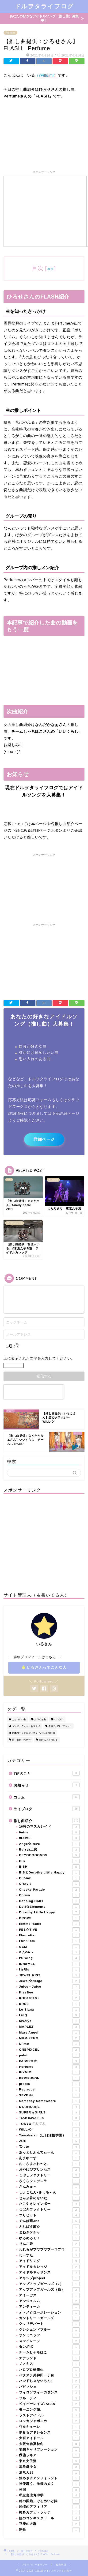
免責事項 (61, 2564)
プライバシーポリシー (35, 2564)
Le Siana (49, 2009)
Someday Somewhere (49, 2101)
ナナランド (49, 2358)
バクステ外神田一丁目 (49, 2375)
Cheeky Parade (49, 1889)
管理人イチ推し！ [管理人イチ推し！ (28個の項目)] (48, 1740)
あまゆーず (49, 2158)
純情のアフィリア (49, 2507)
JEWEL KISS (49, 1975)
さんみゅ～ (49, 2186)
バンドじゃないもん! (49, 2381)
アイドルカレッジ (49, 2267)
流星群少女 (49, 2466)
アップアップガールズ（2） (49, 2284)
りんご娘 (49, 2244)
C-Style (49, 1883)
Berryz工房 (49, 1849)
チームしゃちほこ (49, 2352)
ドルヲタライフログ (44, 6)
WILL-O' (49, 2129)
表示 (50, 269)
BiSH (49, 1866)
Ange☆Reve (49, 1844)
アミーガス (49, 2295)
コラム (47, 1797)
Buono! (49, 1878)
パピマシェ (49, 2387)
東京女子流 (49, 2461)
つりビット (49, 2215)
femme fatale (49, 1924)
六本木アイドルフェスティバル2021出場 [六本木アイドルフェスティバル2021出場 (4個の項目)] (33, 1733)
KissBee (49, 1992)
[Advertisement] (45, 211)
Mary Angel (49, 2032)
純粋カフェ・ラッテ (49, 2512)
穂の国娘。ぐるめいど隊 (49, 2501)
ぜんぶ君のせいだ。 (49, 2198)
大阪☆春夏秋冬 (49, 2444)
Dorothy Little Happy (49, 1912)
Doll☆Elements (49, 1906)
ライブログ (47, 1808)
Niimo (49, 2043)
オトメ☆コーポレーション (49, 2312)
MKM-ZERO (49, 2038)
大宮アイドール (49, 2438)
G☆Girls (49, 1952)
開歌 (49, 2529)
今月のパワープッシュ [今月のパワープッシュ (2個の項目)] (60, 1726)
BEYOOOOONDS (49, 1855)
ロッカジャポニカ (49, 2421)
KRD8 (49, 2004)
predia (49, 2084)
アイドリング (49, 2261)
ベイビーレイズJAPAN (49, 2404)
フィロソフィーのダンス (49, 2392)
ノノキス (49, 2364)
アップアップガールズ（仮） (49, 2289)
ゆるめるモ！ (49, 2238)
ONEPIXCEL (49, 2049)
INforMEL (49, 1964)
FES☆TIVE (49, 1929)
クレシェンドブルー (49, 2329)
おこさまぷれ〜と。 (49, 2164)
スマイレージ (49, 2341)
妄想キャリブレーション (49, 2449)
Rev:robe (49, 2089)
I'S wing (49, 1958)
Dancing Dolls (49, 1901)
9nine (49, 1832)
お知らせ (47, 1785)
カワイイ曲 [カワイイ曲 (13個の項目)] (40, 1719)
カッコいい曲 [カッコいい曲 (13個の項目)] (19, 1719)
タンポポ (49, 2346)
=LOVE (49, 1838)
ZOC (49, 2141)
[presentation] (34, 1392)
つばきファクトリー (49, 2209)
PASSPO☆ (49, 2061)
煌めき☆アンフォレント (49, 2478)
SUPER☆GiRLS (49, 2112)
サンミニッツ (49, 2335)
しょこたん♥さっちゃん (49, 2192)
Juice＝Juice (49, 1986)
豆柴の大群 (49, 2524)
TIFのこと (47, 1773)
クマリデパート (49, 2324)
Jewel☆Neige (49, 1981)
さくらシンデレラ (49, 2181)
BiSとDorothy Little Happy (49, 1872)
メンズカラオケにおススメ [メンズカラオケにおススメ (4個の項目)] (26, 1726)
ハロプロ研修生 (49, 2369)
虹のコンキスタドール (49, 2518)
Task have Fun (49, 2118)
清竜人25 (49, 2472)
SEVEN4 (49, 2095)
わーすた (49, 2255)
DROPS (49, 1918)
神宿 (49, 2489)
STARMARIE (49, 2107)
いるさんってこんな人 (44, 1667)
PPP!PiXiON (49, 2078)
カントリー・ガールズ (49, 2318)
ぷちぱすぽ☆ (49, 2227)
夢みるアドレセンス (49, 2432)
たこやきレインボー (49, 2204)
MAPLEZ (49, 2026)
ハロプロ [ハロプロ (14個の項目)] (59, 1719)
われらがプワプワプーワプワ (49, 2249)
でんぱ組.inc (49, 2221)
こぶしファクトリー (49, 2175)
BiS (49, 1861)
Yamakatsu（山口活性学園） (49, 2135)
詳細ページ (44, 1139)
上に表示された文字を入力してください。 (39, 1358)
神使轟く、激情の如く (49, 2484)
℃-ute (49, 2146)
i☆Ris (49, 1969)
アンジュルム (49, 2301)
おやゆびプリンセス (49, 2169)
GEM (49, 1946)
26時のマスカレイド (49, 1826)
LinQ (49, 2015)
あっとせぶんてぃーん (49, 2152)
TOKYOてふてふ (49, 2124)
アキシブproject (49, 2278)
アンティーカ (49, 2306)
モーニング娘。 (49, 2409)
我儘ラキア (49, 2455)
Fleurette (49, 1935)
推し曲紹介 (47, 1820)
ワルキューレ (49, 2427)
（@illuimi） (46, 75)
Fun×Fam (49, 1941)
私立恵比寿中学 (49, 2495)
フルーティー (49, 2398)
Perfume (10, 32)
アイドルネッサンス (49, 2272)
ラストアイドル (49, 2415)
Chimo (49, 1895)
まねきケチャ (49, 2232)
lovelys (49, 2021)
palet (49, 2055)
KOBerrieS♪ (49, 1998)
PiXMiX (49, 2072)
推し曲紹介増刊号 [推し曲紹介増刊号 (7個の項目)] (21, 1740)
